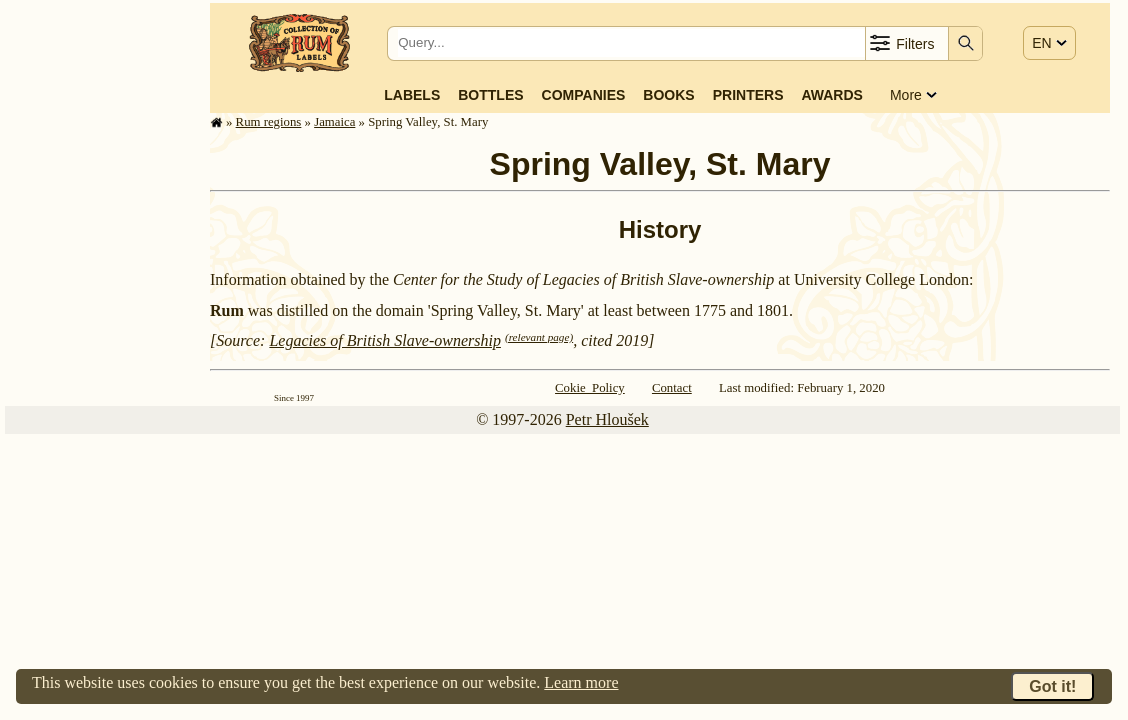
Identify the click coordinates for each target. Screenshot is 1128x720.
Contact (672, 388)
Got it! (1052, 686)
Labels (412, 95)
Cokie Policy (590, 388)
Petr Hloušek (607, 419)
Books (668, 95)
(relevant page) (539, 337)
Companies (584, 95)
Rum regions (269, 122)
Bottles (490, 95)
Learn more (581, 682)
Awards (831, 95)
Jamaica (334, 122)
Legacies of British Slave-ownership (385, 340)
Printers (748, 95)
